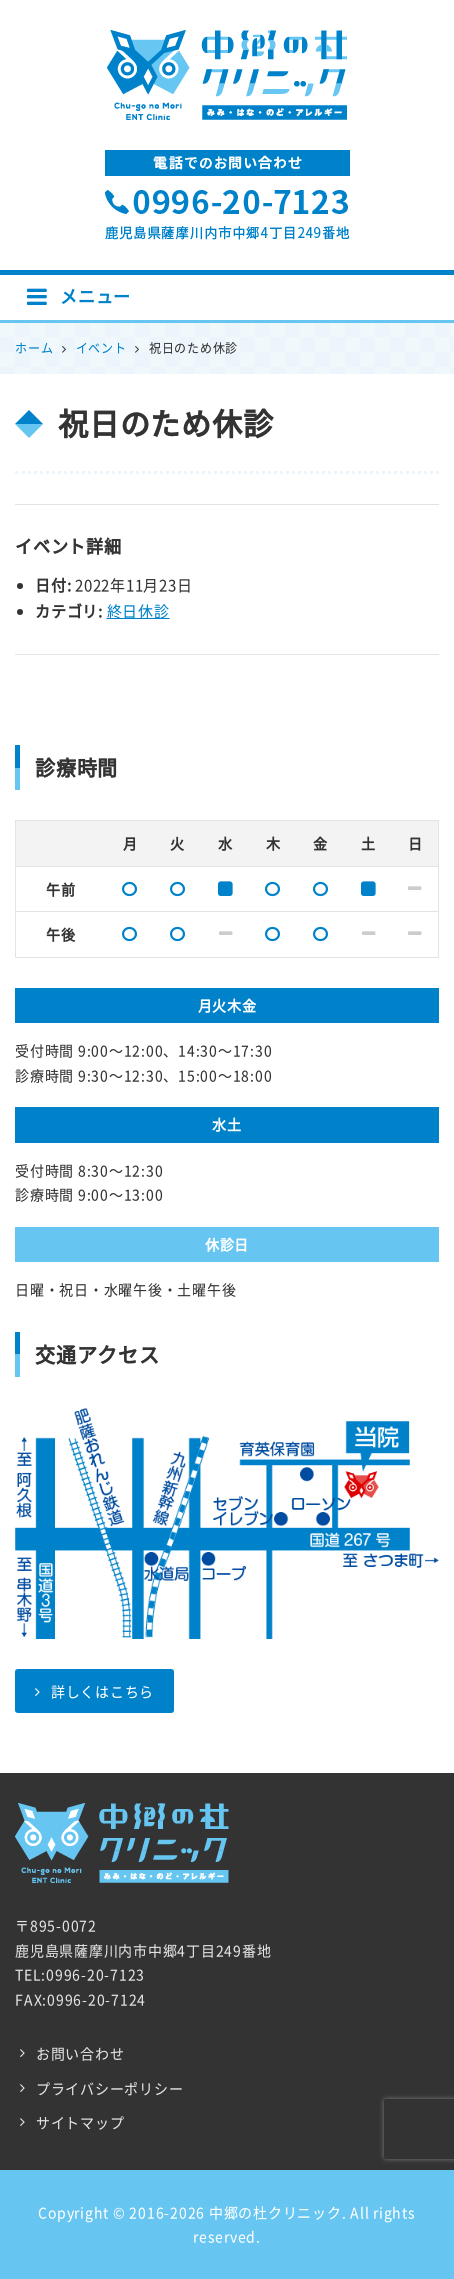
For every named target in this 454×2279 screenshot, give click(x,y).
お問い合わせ (80, 2053)
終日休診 (138, 611)
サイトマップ (80, 2122)
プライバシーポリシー (110, 2088)
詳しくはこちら (94, 1691)
